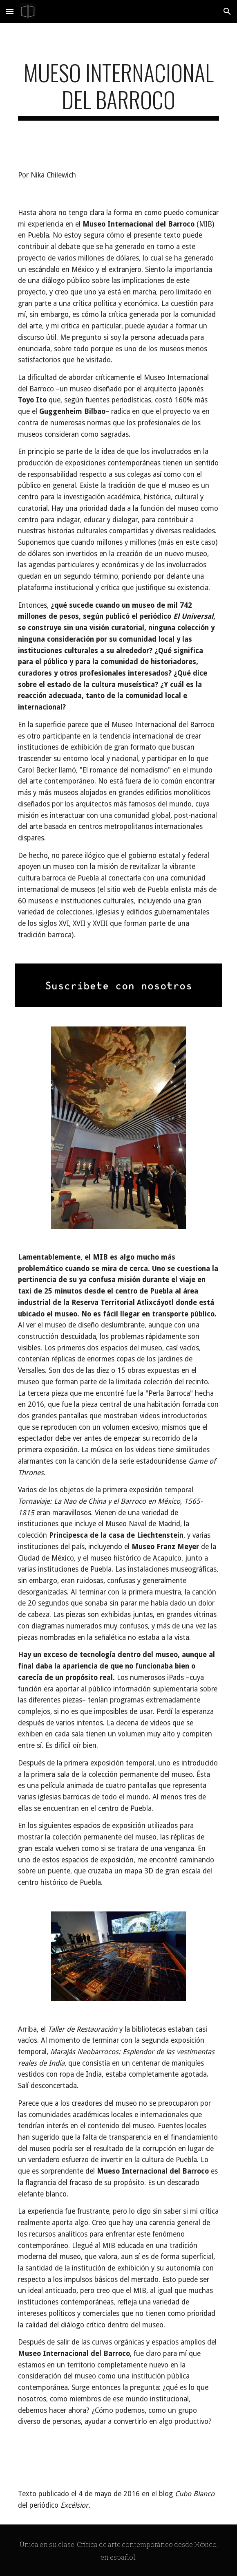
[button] (10, 11)
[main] (118, 90)
